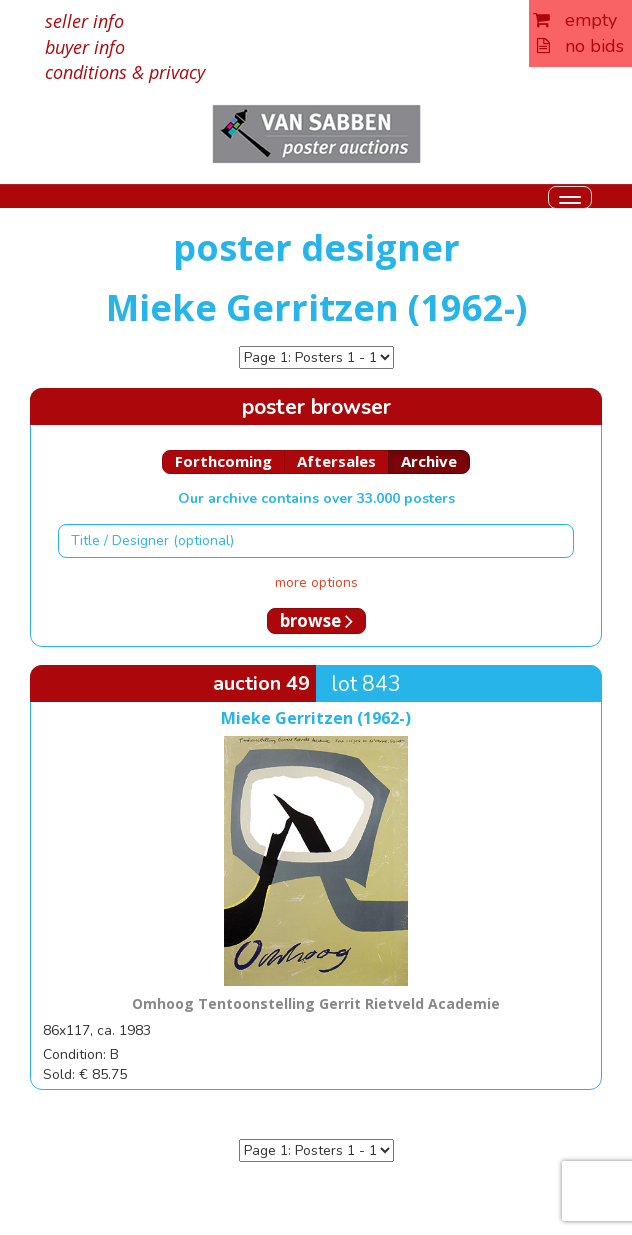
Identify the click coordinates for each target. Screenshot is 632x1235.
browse (316, 620)
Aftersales (336, 461)
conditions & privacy (125, 72)
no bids (580, 46)
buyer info (85, 47)
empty (575, 20)
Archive (429, 461)
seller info (84, 21)
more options (316, 582)
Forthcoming (223, 461)
